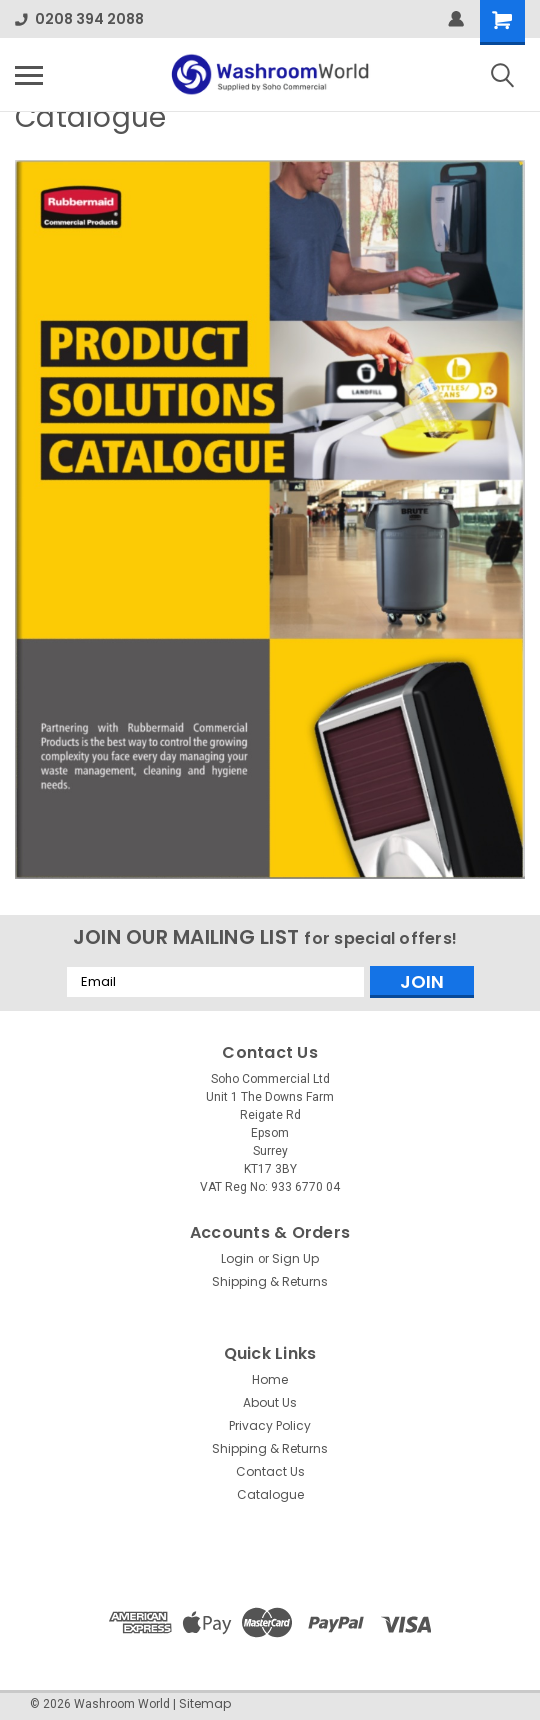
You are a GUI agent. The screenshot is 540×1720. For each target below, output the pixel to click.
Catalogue (270, 1494)
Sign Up (295, 1258)
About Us (270, 1402)
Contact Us (270, 1471)
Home (270, 1379)
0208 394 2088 (79, 19)
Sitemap (205, 1703)
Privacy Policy (270, 1425)
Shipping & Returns (270, 1281)
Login (237, 1258)
